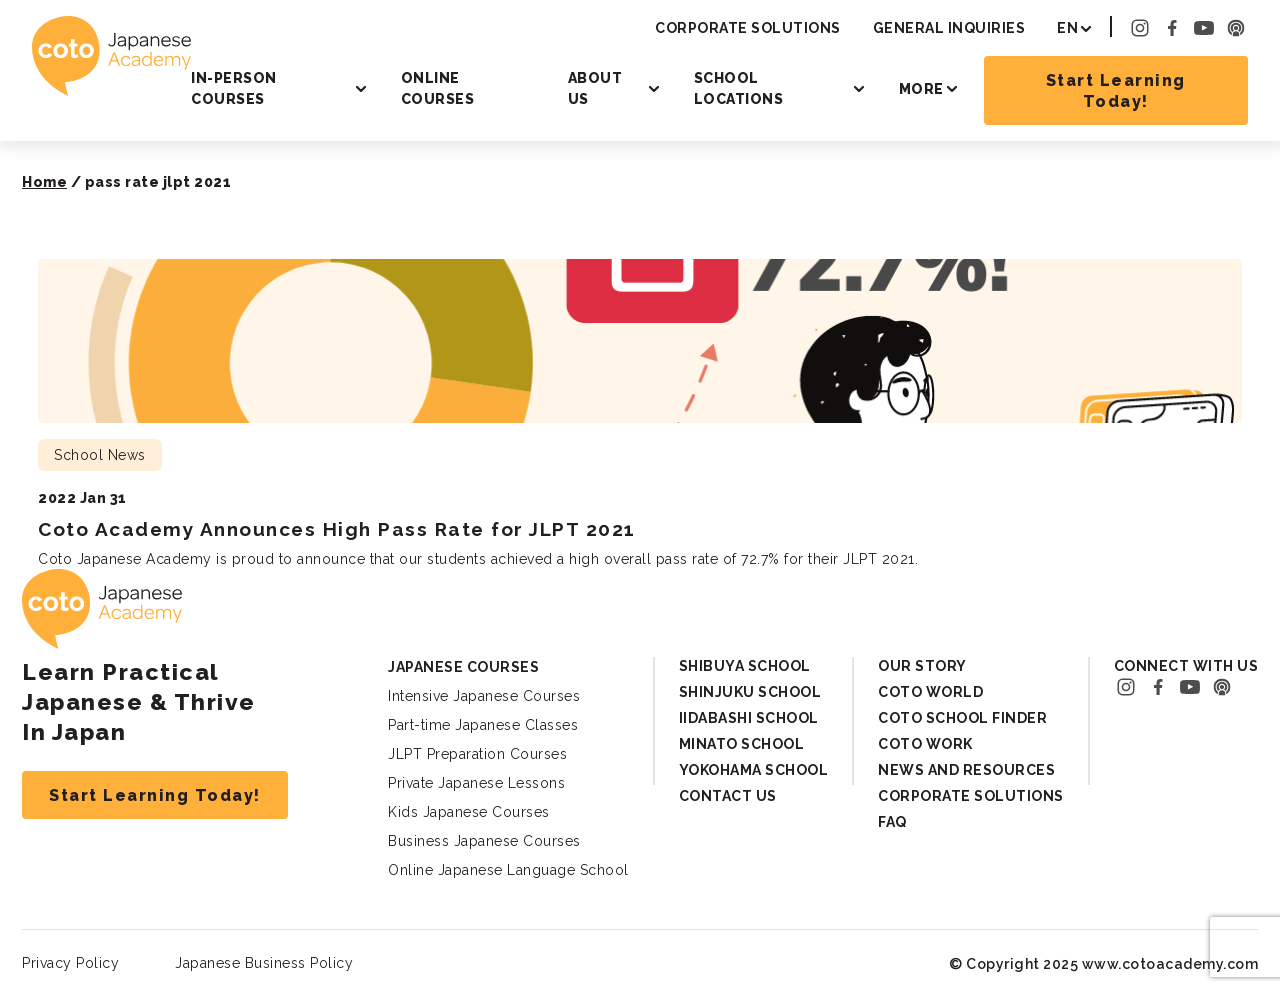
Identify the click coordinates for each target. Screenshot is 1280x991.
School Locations (739, 88)
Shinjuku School (750, 692)
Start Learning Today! (1116, 91)
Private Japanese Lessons (476, 783)
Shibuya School (745, 666)
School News (100, 455)
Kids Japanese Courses (469, 812)
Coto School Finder (962, 718)
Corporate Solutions (748, 28)
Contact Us (728, 796)
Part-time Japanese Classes (483, 725)
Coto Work (925, 744)
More (921, 89)
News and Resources (966, 770)
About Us (595, 88)
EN (1067, 28)
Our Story (922, 666)
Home (44, 182)
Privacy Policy (70, 963)
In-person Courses (234, 88)
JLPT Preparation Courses (477, 754)
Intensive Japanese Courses (484, 696)
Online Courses (438, 88)
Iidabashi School (749, 718)
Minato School (742, 744)
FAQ (892, 822)
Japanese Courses (463, 667)
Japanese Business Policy (264, 963)
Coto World (930, 692)
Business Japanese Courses (484, 841)
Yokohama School (754, 770)
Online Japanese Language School (508, 870)
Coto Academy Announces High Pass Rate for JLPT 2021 (337, 529)
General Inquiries (949, 28)
